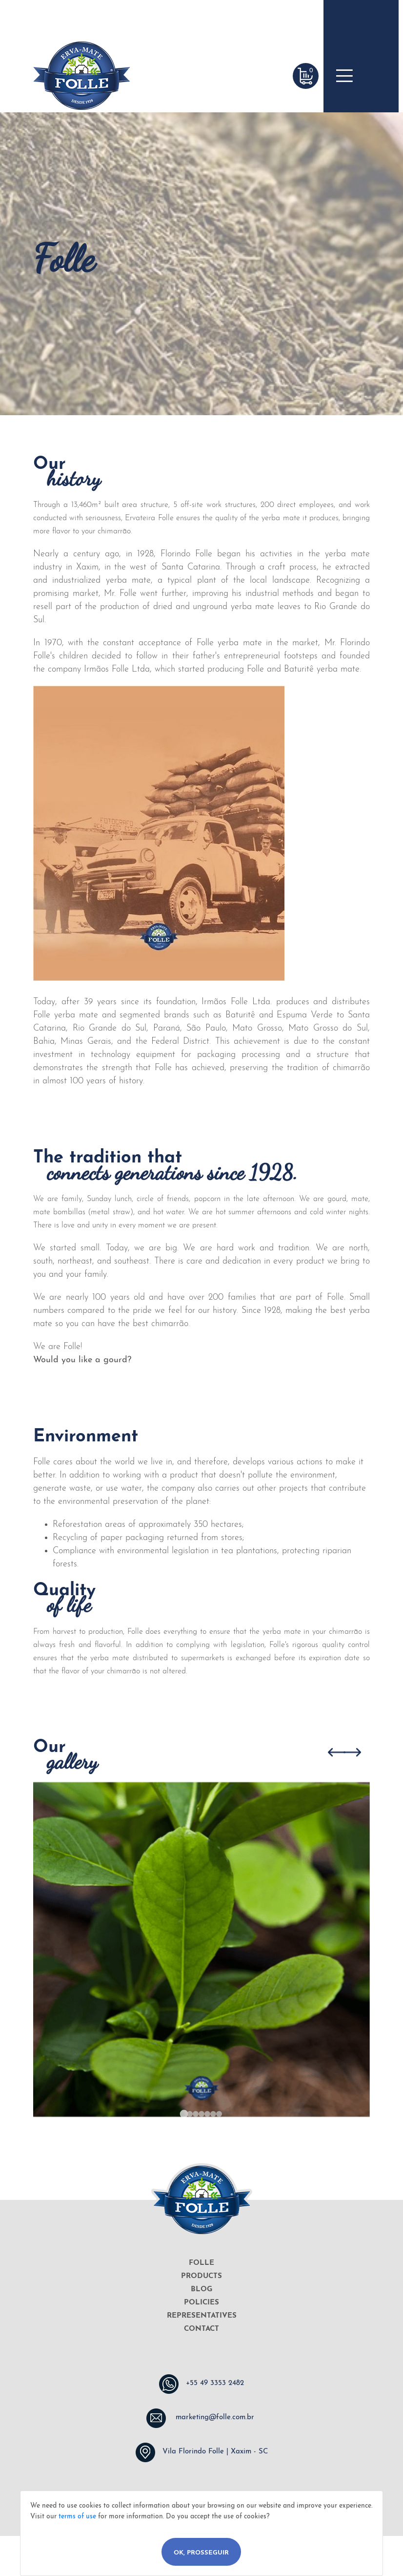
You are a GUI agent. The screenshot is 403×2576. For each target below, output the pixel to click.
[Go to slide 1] (184, 2114)
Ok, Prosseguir (201, 2553)
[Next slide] (352, 1752)
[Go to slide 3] (196, 2114)
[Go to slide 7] (219, 2114)
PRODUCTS (201, 2276)
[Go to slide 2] (190, 2114)
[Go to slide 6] (213, 2114)
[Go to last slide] (336, 1752)
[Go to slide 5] (207, 2114)
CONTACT (201, 2329)
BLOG (201, 2289)
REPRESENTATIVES (202, 2316)
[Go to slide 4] (201, 2114)
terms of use (77, 2516)
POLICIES (201, 2302)
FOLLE (201, 2263)
